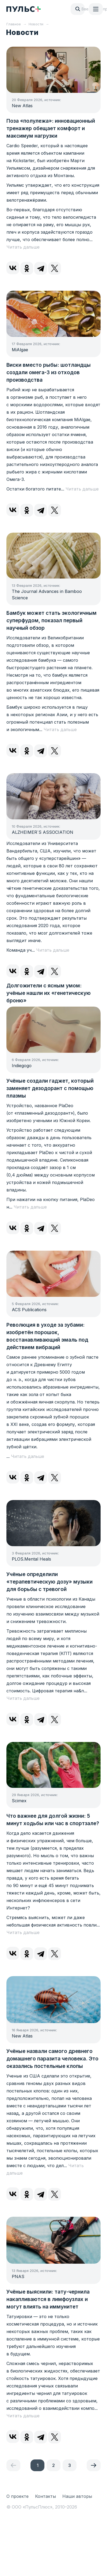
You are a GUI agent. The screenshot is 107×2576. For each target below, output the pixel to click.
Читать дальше (23, 247)
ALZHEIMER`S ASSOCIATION (42, 832)
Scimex (19, 1800)
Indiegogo (22, 1065)
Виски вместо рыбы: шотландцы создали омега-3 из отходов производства (48, 372)
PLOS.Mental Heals (31, 1559)
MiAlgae (20, 349)
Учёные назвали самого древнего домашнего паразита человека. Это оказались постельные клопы (52, 2058)
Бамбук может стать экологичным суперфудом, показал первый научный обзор (51, 620)
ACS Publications (29, 1309)
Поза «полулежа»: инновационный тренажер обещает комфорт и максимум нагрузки (50, 128)
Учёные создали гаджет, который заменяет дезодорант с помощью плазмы (50, 1088)
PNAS (18, 2276)
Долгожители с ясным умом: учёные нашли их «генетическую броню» (48, 993)
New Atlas (22, 105)
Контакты (45, 2496)
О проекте (17, 2496)
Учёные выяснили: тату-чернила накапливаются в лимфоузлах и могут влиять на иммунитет (48, 2299)
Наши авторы (77, 2496)
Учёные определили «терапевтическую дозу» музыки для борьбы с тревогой (49, 1581)
